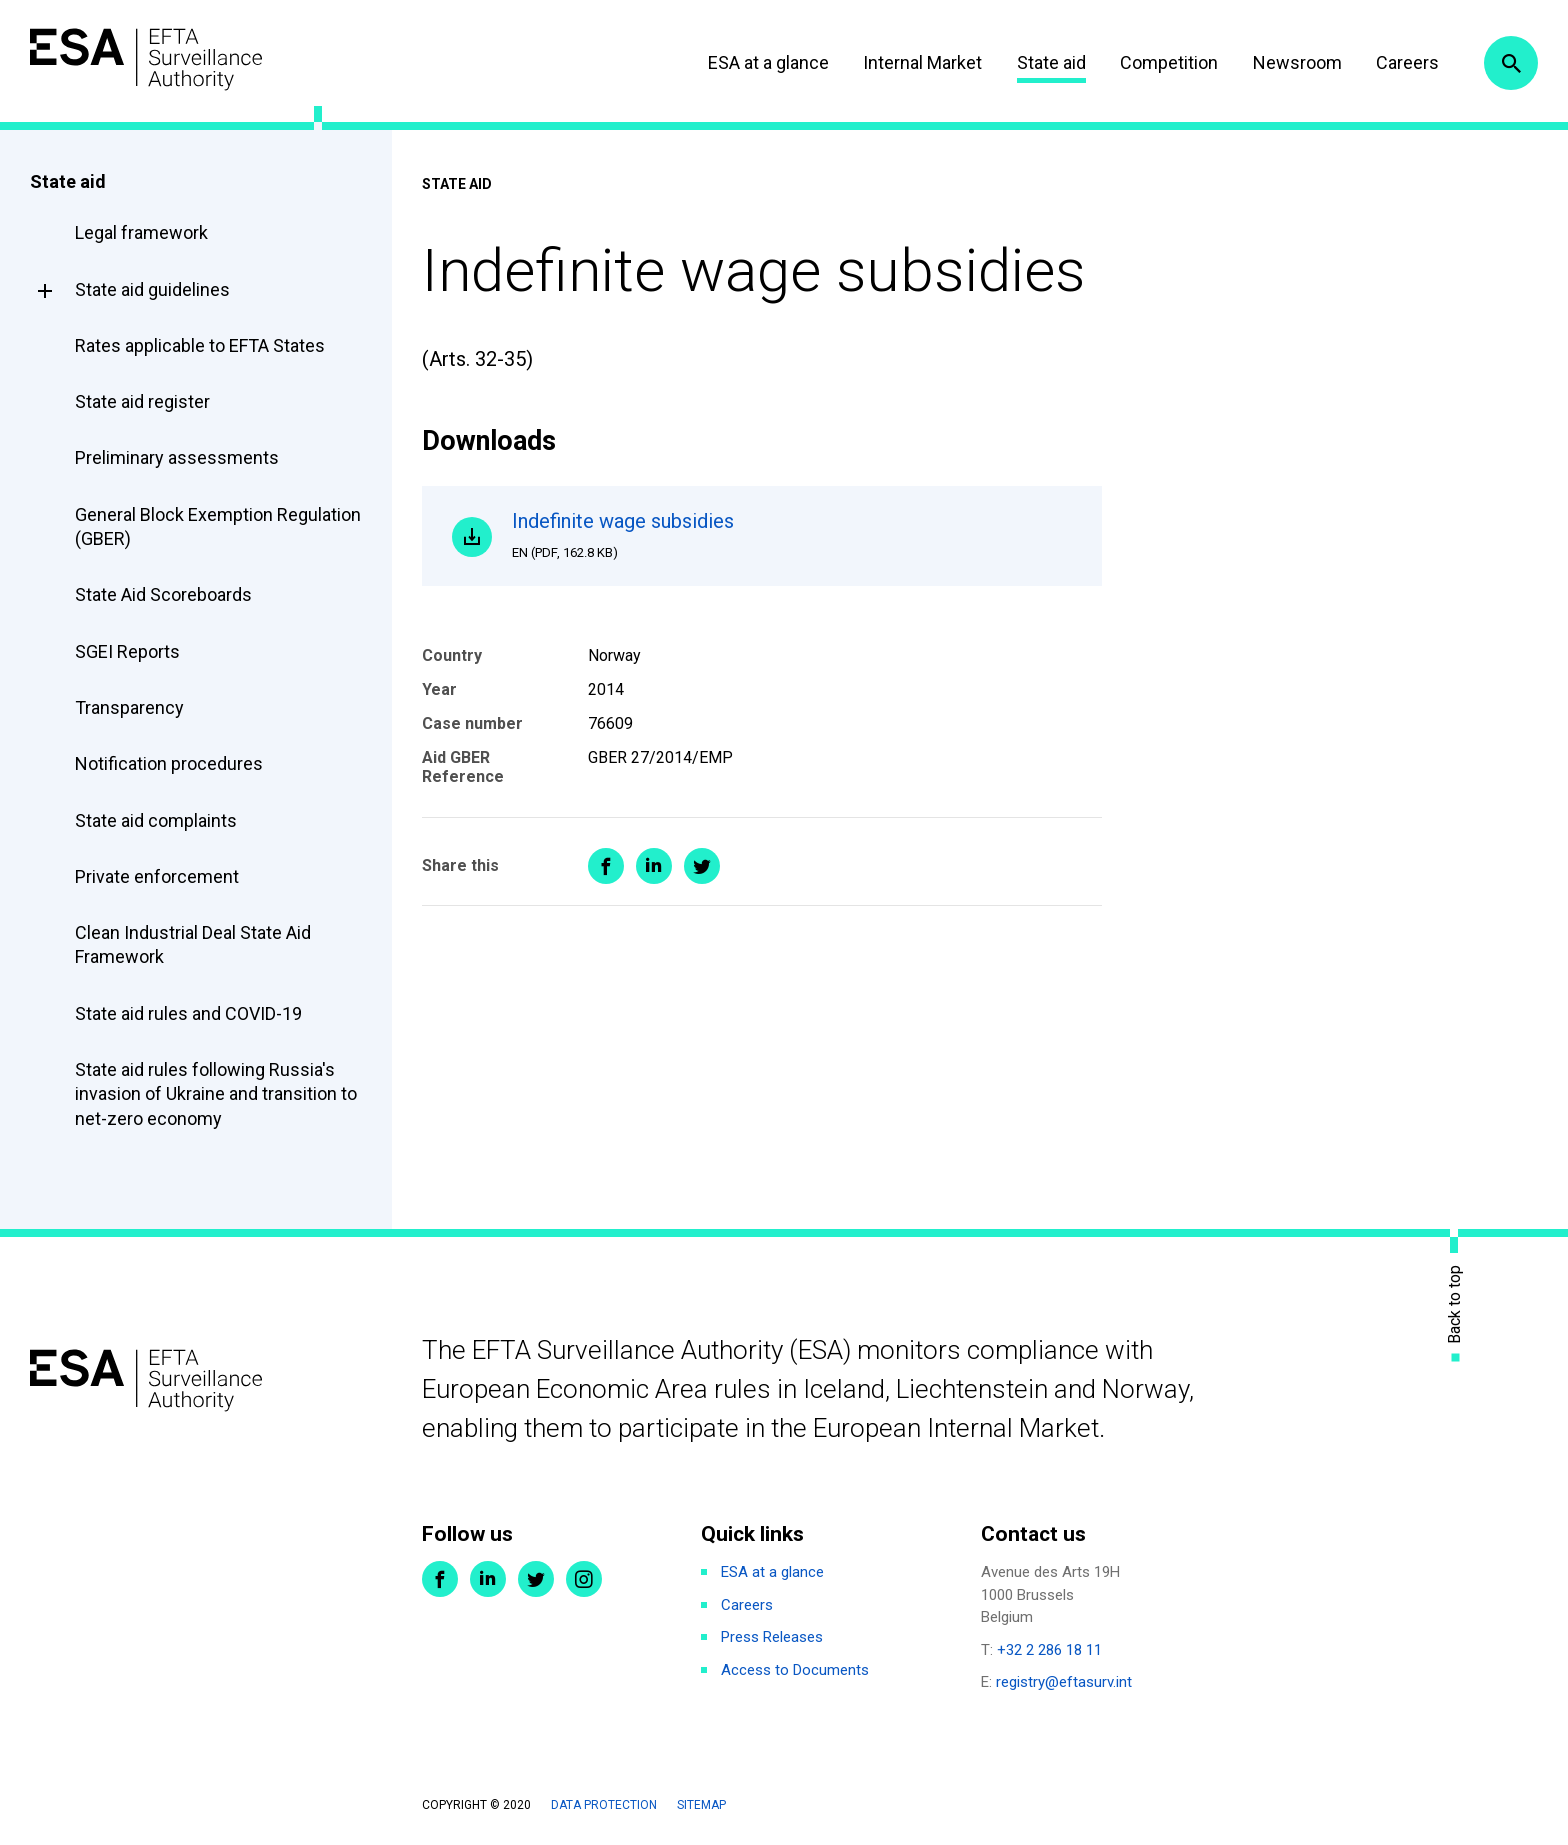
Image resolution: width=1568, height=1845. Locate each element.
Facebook (440, 1579)
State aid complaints (156, 820)
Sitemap (701, 1805)
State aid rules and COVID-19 (188, 1013)
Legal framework (141, 232)
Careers (1407, 62)
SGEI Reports (127, 651)
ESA (146, 59)
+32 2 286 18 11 (1049, 1650)
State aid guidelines (152, 289)
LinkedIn (488, 1579)
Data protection (604, 1805)
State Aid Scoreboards (163, 594)
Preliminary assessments (177, 457)
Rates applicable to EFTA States (200, 345)
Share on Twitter (702, 866)
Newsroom (1297, 62)
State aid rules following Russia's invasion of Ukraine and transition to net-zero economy (216, 1094)
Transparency (129, 707)
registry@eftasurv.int (1064, 1682)
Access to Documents (795, 1670)
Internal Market (922, 62)
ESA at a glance (768, 62)
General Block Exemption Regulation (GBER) (218, 526)
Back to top (1455, 1303)
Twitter (536, 1579)
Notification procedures (169, 763)
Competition (1169, 62)
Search (1511, 63)
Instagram (584, 1579)
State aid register (142, 401)
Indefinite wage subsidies (792, 535)
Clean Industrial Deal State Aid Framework (193, 944)
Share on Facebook (606, 866)
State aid (1051, 62)
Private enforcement (157, 876)
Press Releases (772, 1637)
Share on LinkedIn (654, 866)
